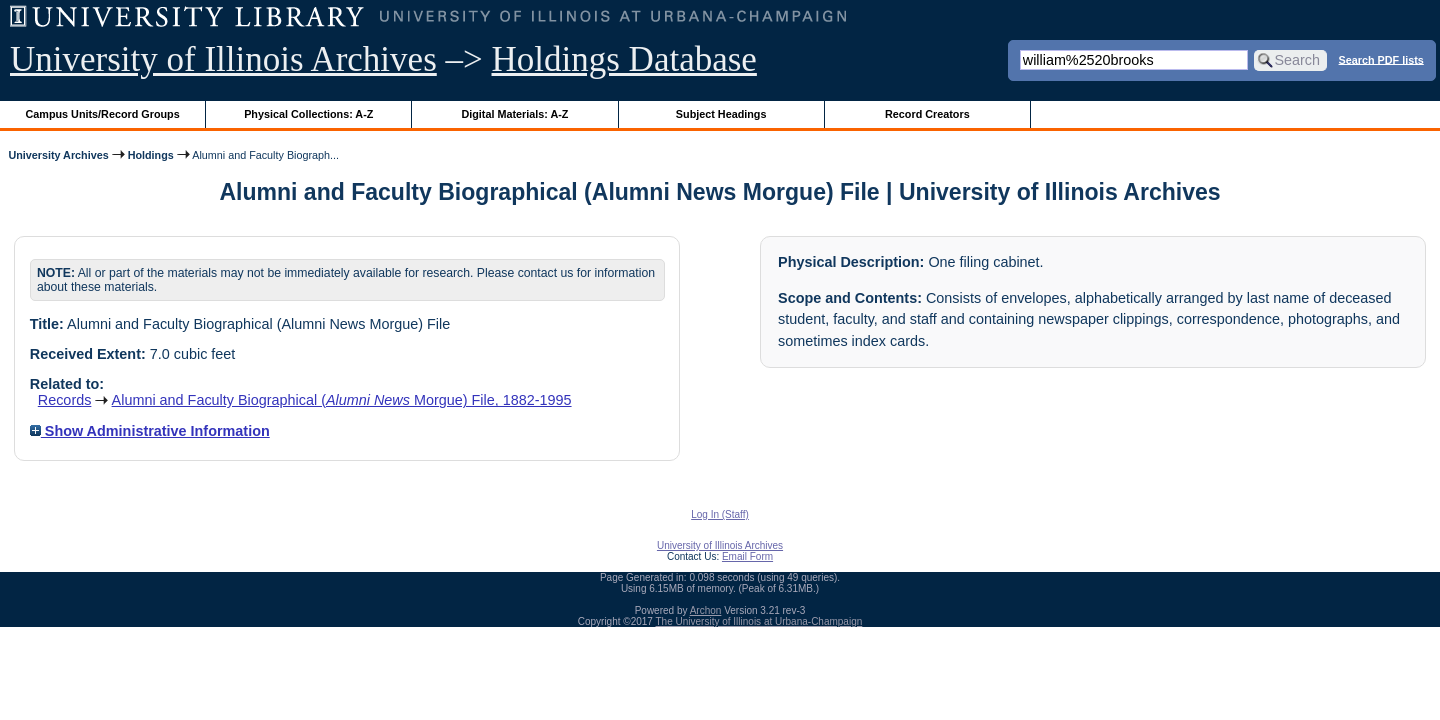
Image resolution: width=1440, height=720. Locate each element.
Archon (706, 610)
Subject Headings (721, 114)
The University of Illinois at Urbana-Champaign (759, 621)
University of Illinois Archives (223, 59)
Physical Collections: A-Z (308, 114)
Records (65, 400)
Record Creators (927, 114)
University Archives (58, 155)
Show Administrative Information (150, 431)
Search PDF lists (1381, 59)
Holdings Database (624, 59)
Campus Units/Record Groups (103, 114)
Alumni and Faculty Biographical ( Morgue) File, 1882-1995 (342, 400)
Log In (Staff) (720, 514)
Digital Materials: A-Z (514, 114)
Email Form (747, 556)
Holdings (151, 155)
